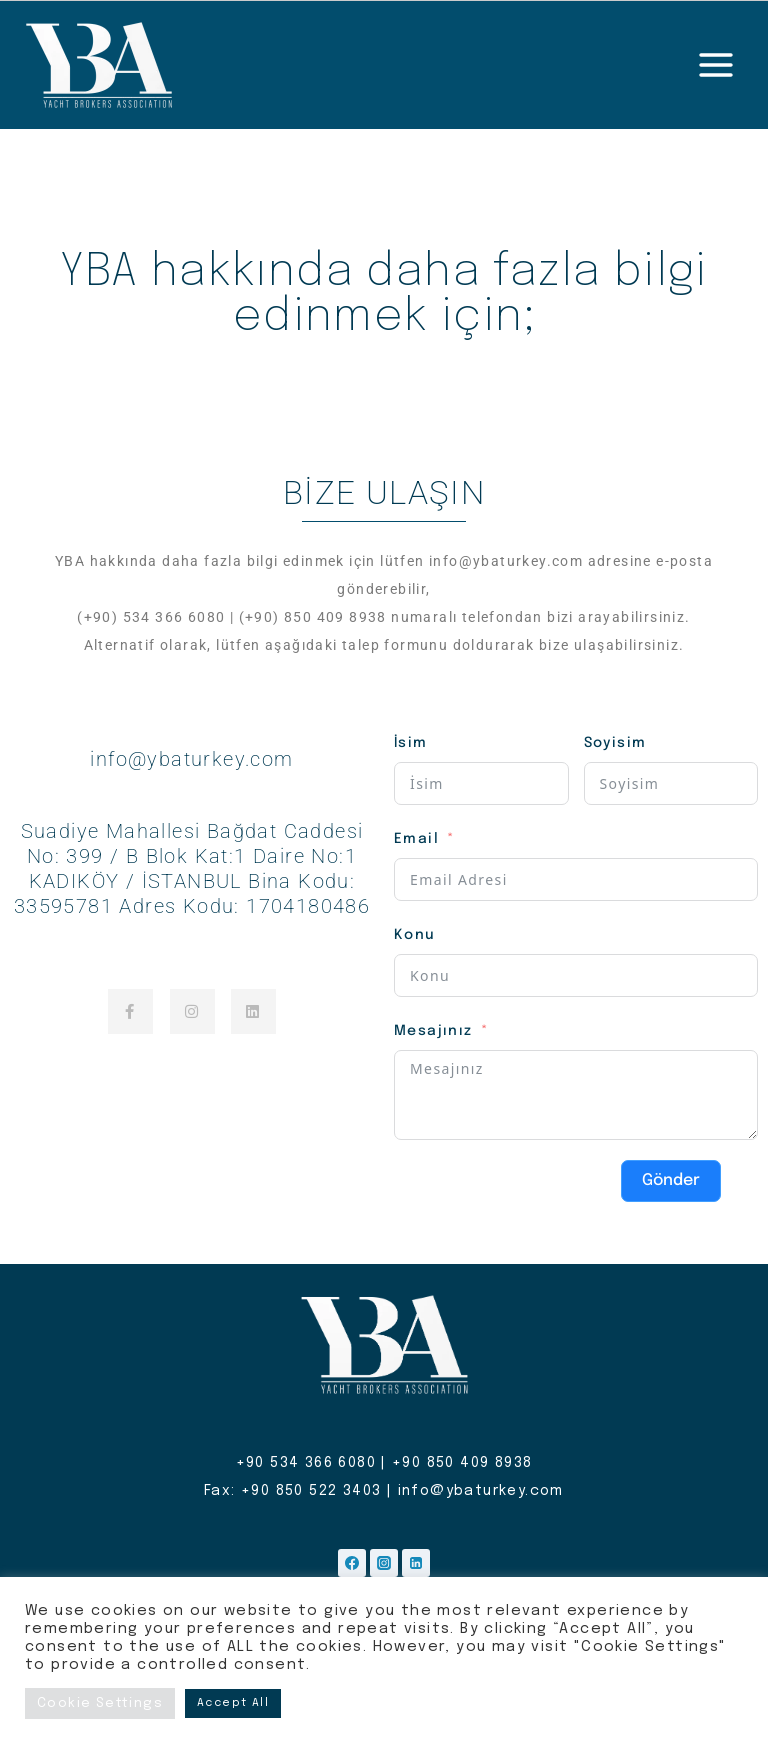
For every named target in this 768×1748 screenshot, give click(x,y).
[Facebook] (352, 1563)
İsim (411, 743)
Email (416, 839)
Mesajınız (433, 1031)
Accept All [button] (233, 1703)
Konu (415, 935)
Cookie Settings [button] (100, 1703)
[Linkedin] (416, 1563)
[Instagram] (384, 1563)
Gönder (671, 1180)
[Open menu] (715, 64)
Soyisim (615, 743)
